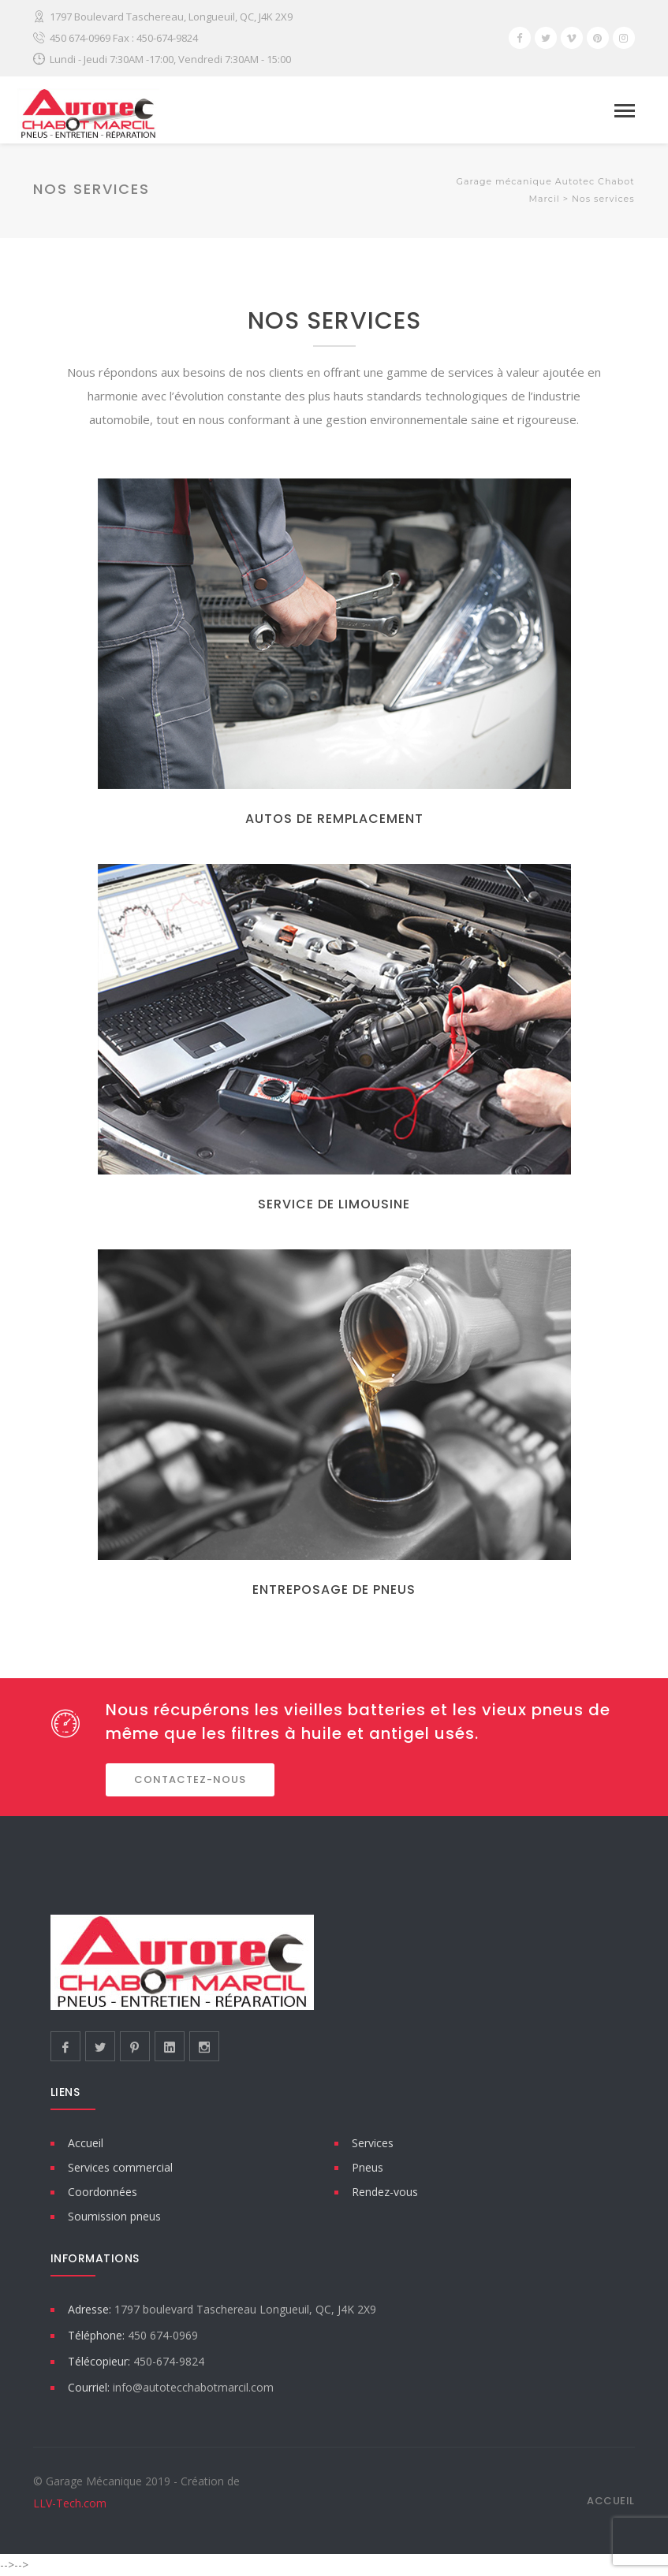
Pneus (367, 2167)
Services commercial (120, 2167)
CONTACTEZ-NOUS (190, 1779)
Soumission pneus (114, 2216)
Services (373, 2142)
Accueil (85, 2142)
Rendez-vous (385, 2191)
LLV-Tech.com (69, 2503)
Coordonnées (102, 2191)
